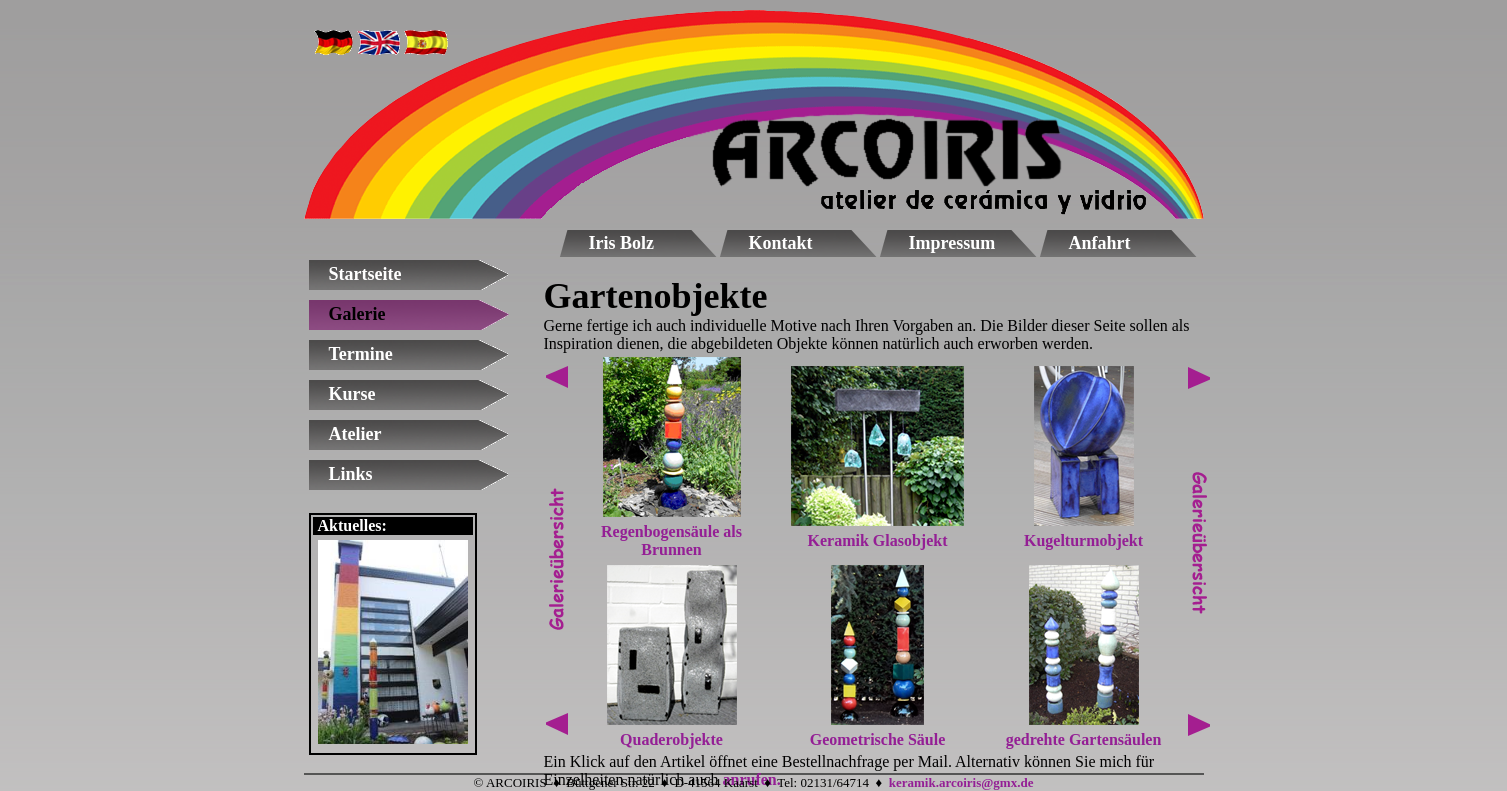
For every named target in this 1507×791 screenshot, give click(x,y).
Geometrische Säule (878, 739)
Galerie (357, 314)
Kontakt (781, 243)
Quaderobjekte (671, 739)
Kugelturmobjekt (1083, 540)
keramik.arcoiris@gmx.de (961, 782)
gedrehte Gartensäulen (1084, 739)
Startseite (365, 274)
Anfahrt (1100, 243)
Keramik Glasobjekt (878, 540)
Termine (361, 354)
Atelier (355, 434)
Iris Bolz (622, 243)
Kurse (352, 394)
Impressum (952, 243)
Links (351, 474)
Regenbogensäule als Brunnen (671, 540)
